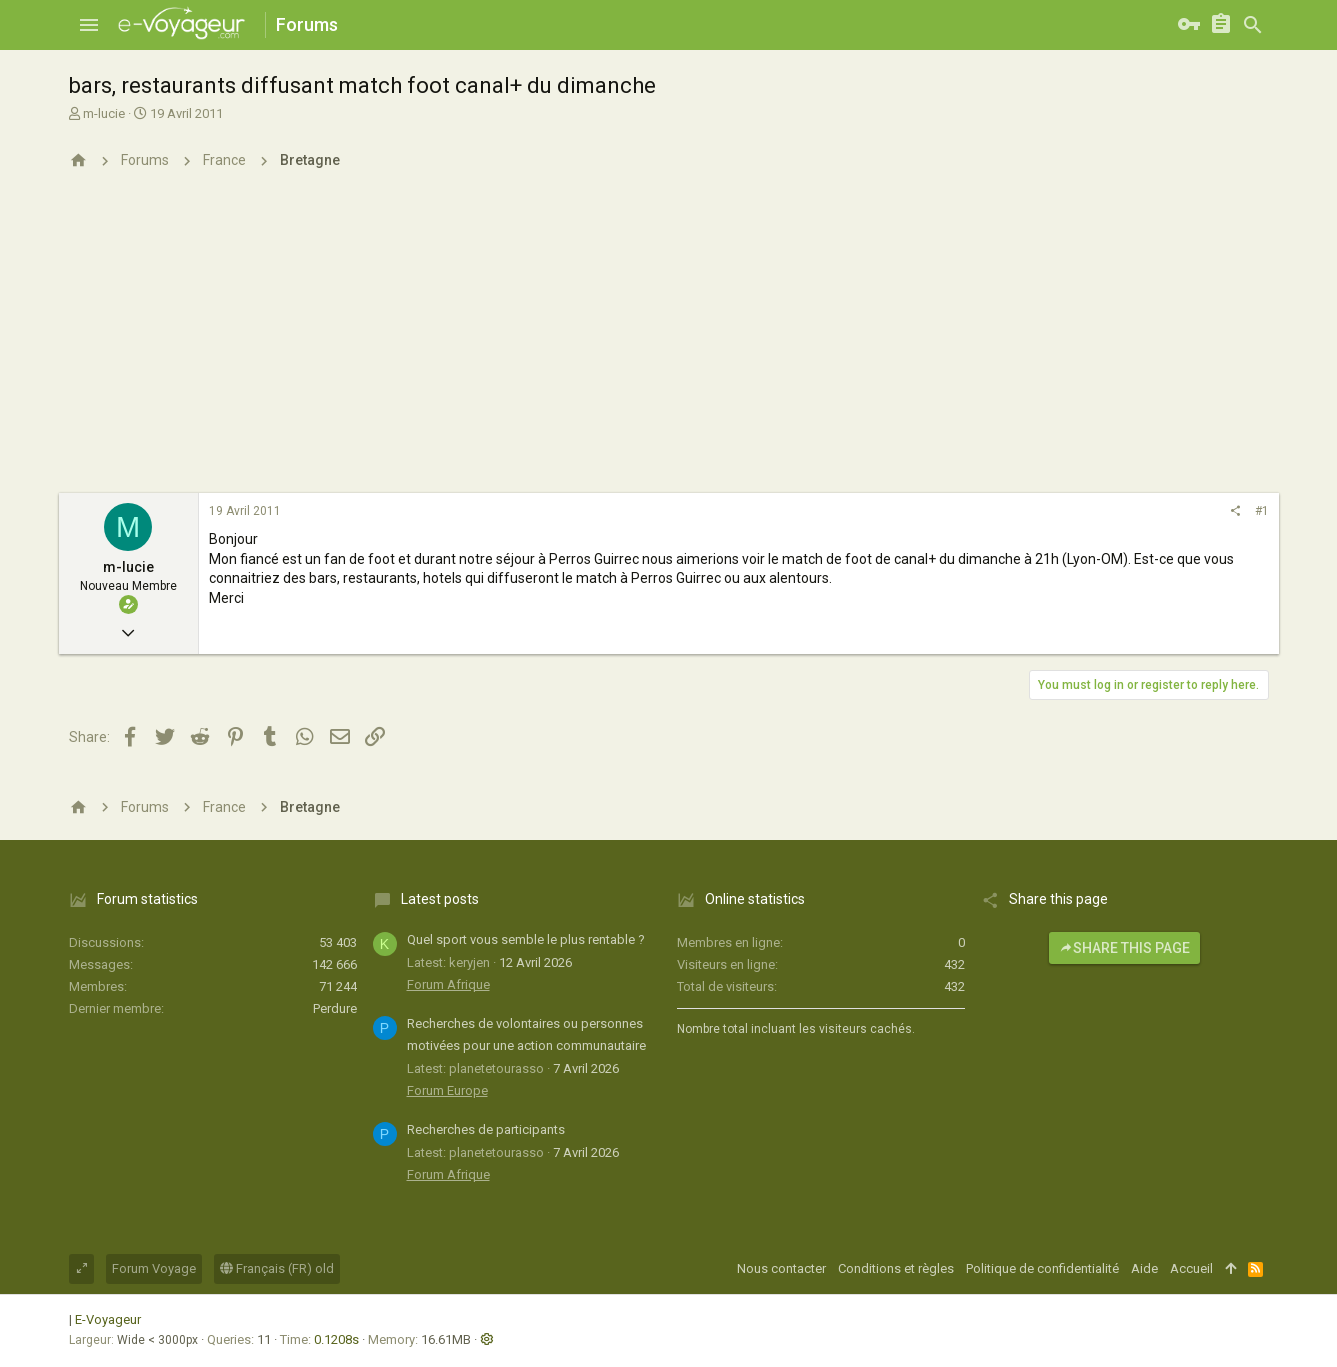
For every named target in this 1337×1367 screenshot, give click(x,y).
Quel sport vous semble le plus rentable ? (526, 939)
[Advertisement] (669, 343)
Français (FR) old (277, 1268)
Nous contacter (781, 1268)
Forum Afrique (448, 984)
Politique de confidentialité (1042, 1268)
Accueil (1191, 1268)
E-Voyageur (108, 1319)
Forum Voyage (154, 1268)
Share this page (1124, 948)
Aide (1144, 1268)
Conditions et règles (896, 1268)
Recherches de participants (486, 1129)
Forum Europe (447, 1090)
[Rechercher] (1253, 25)
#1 (1262, 511)
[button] (89, 25)
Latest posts (440, 899)
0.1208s (336, 1339)
